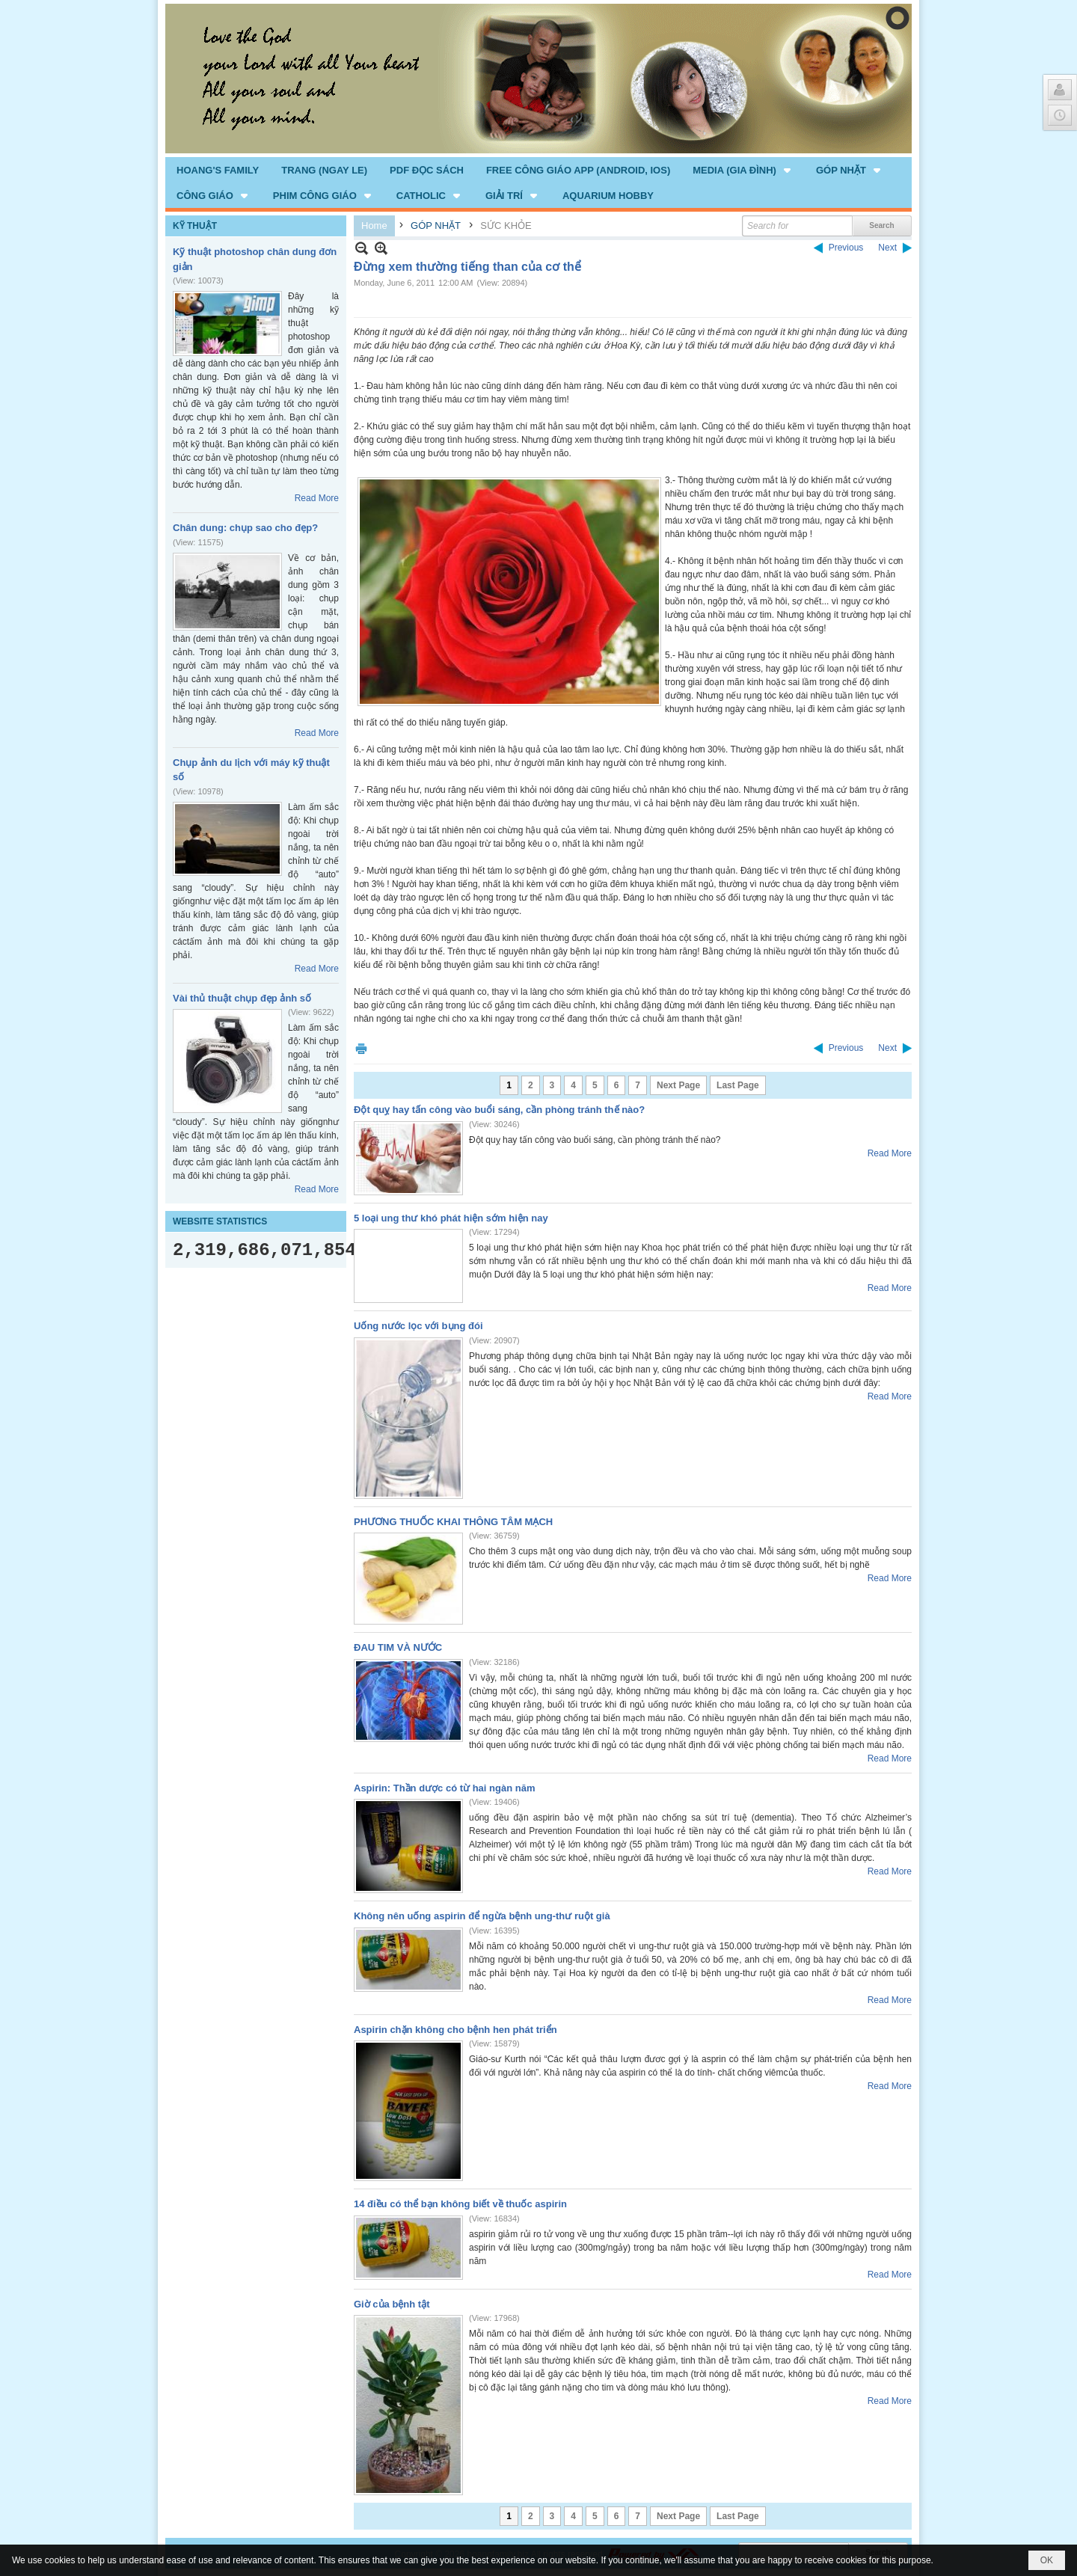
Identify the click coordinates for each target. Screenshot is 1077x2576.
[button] (743, 170)
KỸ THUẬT (195, 226)
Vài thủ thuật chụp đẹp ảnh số (242, 998)
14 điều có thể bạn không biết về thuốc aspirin (460, 2203)
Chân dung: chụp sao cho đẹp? (245, 527)
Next (887, 247)
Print (361, 1048)
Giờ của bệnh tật (392, 2304)
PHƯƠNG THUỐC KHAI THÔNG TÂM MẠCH (453, 1521)
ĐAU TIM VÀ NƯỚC (398, 1647)
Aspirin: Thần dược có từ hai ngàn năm (444, 1788)
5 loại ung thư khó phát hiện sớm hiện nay (451, 1218)
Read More (317, 498)
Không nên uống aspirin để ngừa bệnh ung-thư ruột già (482, 1916)
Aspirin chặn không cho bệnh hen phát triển (455, 2029)
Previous (846, 247)
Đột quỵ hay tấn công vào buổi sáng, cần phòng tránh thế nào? (499, 1109)
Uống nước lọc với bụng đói (418, 1325)
